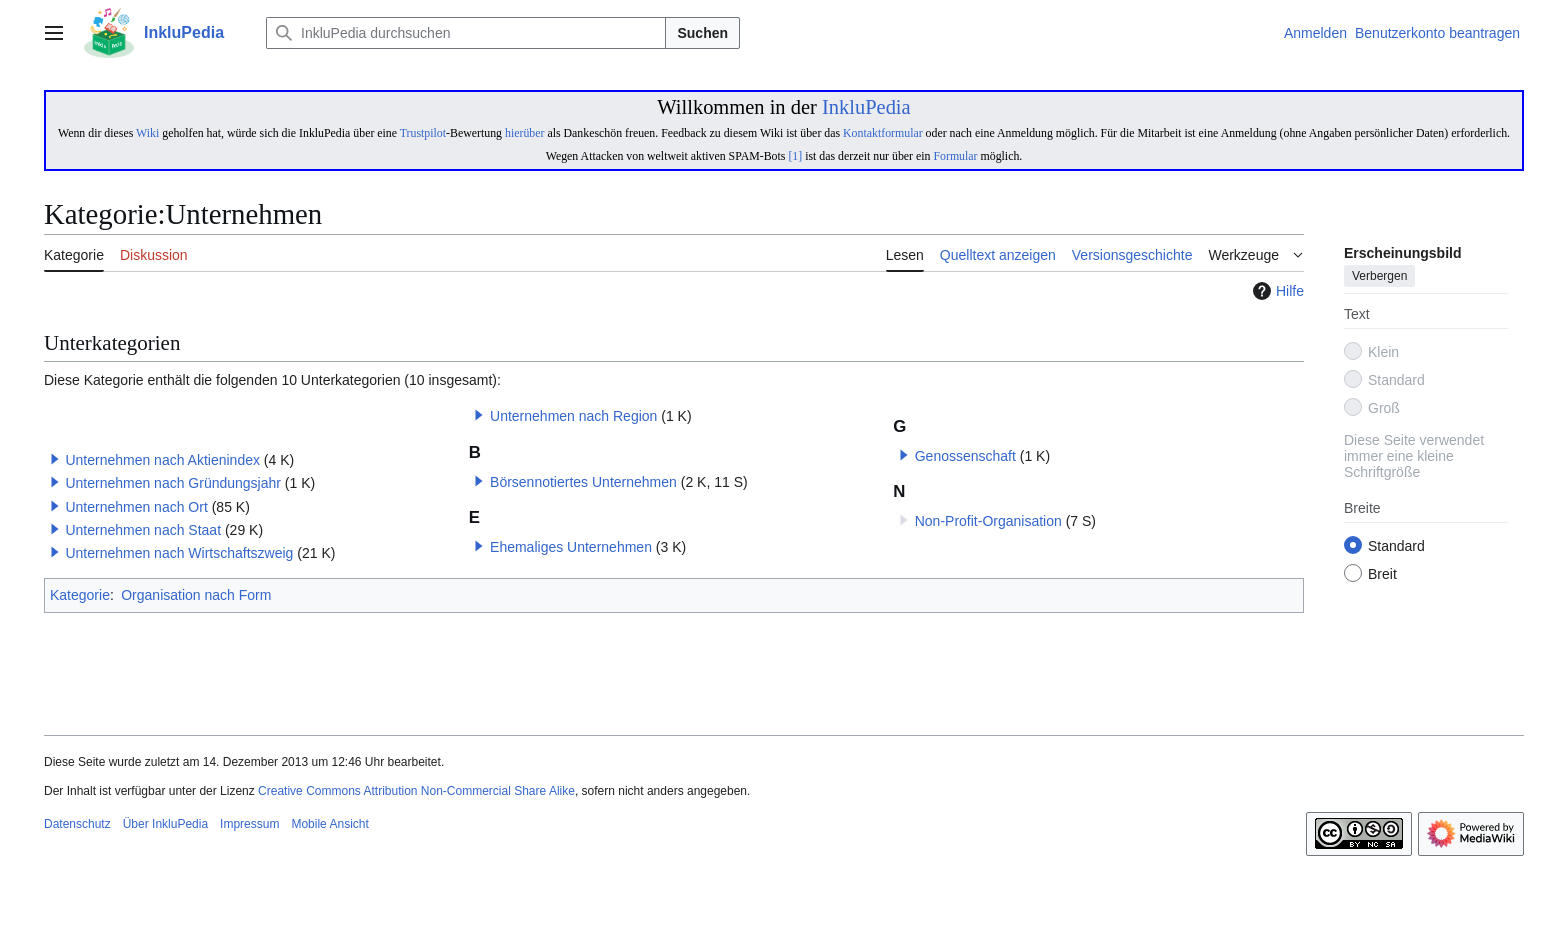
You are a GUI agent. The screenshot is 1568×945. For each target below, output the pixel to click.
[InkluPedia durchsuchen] (466, 33)
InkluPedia (866, 107)
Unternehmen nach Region (573, 416)
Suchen (702, 33)
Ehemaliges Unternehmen (571, 547)
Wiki (147, 133)
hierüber (524, 133)
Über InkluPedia (165, 824)
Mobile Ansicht (329, 824)
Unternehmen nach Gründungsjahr (173, 483)
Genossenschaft (965, 456)
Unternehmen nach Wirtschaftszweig (179, 553)
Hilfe (1276, 291)
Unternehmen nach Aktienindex (162, 460)
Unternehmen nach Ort (136, 507)
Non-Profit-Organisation (988, 521)
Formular (955, 156)
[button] (55, 459)
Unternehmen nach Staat (143, 530)
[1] (795, 156)
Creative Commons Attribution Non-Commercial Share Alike (416, 791)
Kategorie (80, 595)
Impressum (249, 824)
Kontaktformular (883, 133)
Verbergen (1379, 277)
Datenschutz (77, 824)
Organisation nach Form (196, 595)
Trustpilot (423, 133)
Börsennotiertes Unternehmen (583, 482)
